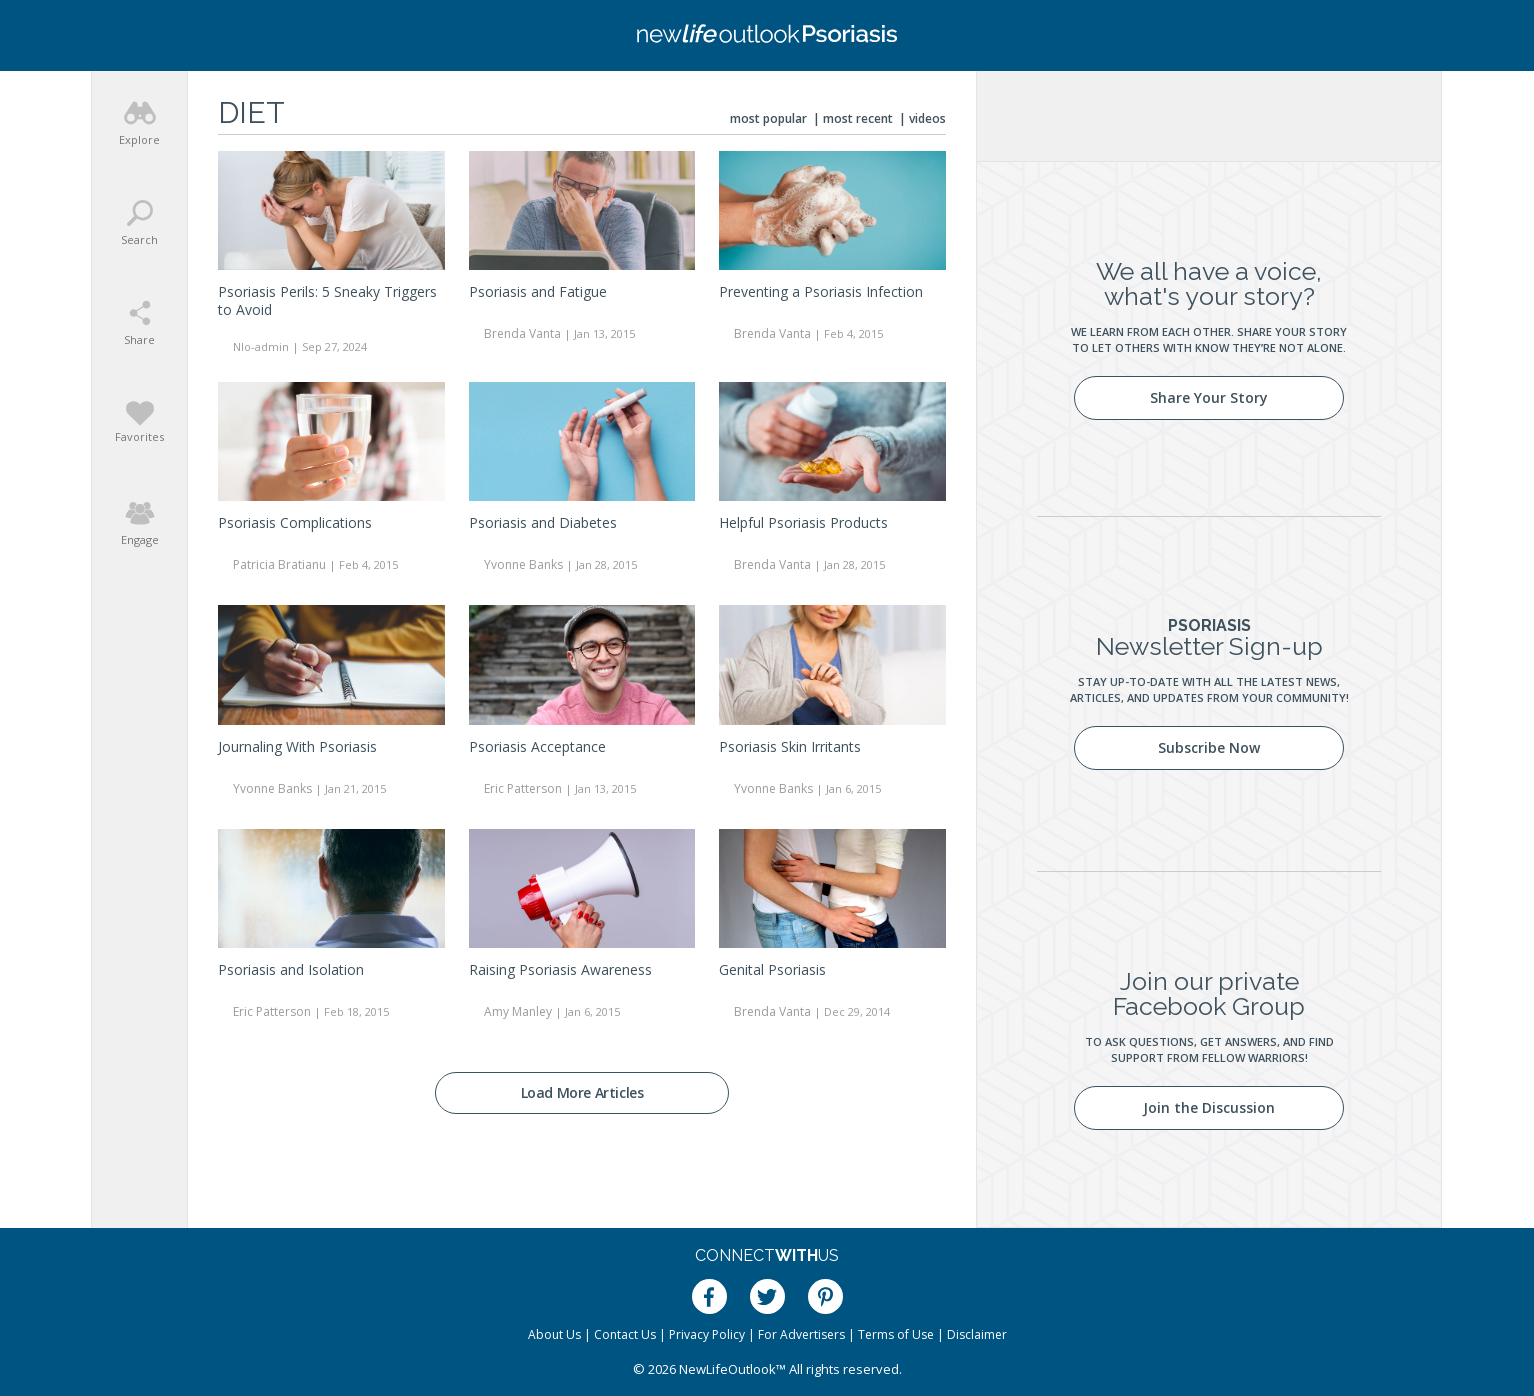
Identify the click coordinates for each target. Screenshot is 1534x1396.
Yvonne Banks (523, 564)
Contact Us (625, 1334)
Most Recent (858, 118)
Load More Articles (582, 1092)
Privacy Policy (707, 1334)
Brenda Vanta (522, 333)
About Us (554, 1334)
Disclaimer (977, 1334)
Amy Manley (518, 1011)
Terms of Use (896, 1334)
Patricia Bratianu (279, 564)
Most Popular (768, 118)
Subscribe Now (1209, 747)
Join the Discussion (1209, 1107)
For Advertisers (801, 1334)
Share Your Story (1209, 397)
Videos (927, 118)
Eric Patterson (523, 788)
